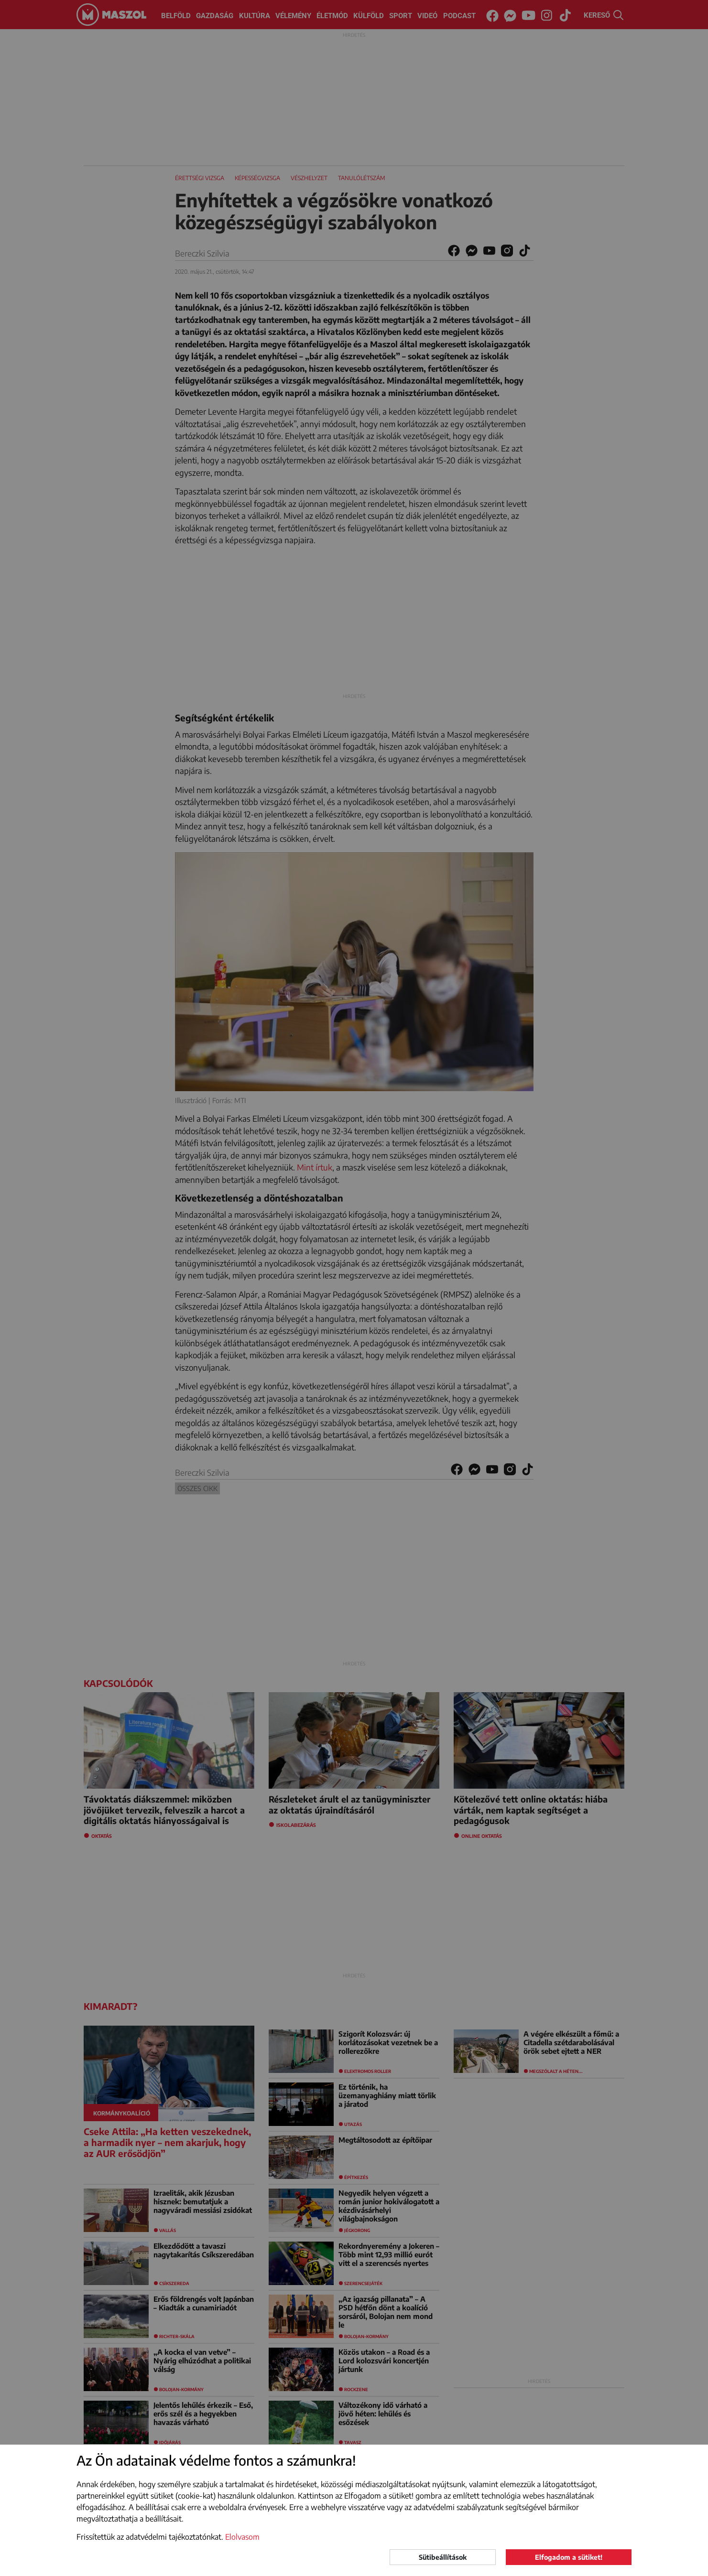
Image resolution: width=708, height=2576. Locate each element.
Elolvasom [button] (242, 2537)
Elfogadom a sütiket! (568, 2557)
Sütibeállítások (443, 2557)
